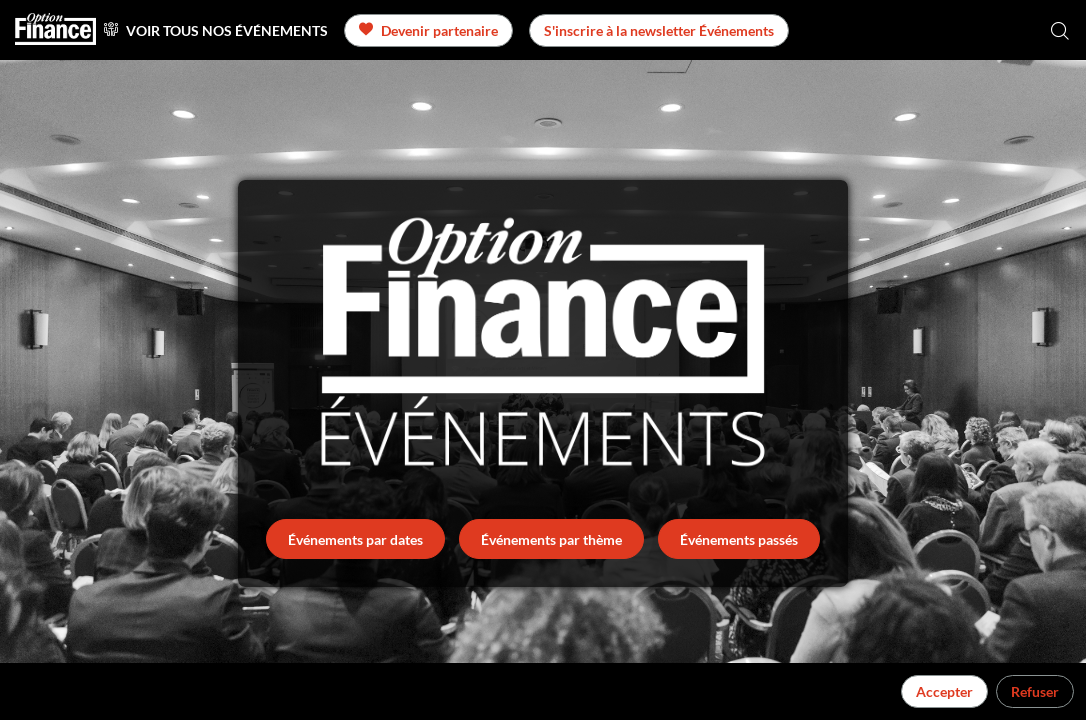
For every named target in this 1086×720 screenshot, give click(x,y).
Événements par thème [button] (551, 539)
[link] (216, 30)
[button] (428, 30)
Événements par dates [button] (355, 539)
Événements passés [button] (739, 539)
